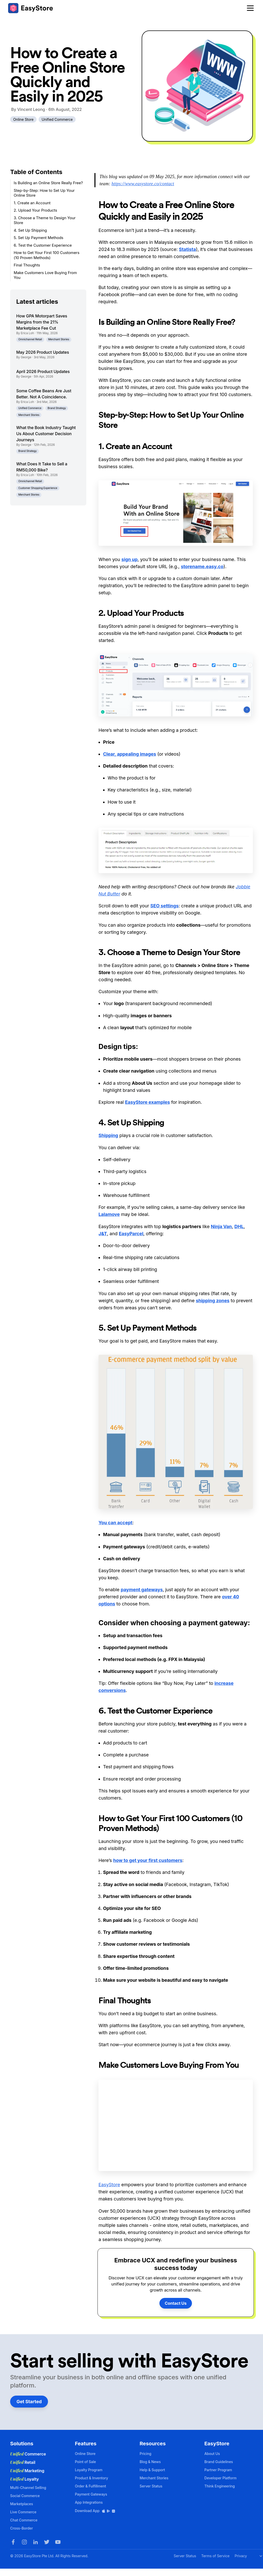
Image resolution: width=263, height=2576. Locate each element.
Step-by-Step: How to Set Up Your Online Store (44, 193)
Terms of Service (215, 2556)
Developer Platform (220, 2478)
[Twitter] (47, 2542)
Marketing (27, 2470)
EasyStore (109, 2184)
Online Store (23, 119)
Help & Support (152, 2470)
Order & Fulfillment (90, 2486)
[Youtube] (58, 2542)
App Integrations (89, 2502)
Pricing (145, 2453)
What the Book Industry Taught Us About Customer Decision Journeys (46, 433)
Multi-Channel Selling (28, 2487)
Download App (95, 2511)
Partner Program (218, 2470)
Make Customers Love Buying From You (45, 275)
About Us (212, 2453)
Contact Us (176, 2303)
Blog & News (150, 2462)
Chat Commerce (23, 2520)
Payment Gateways (91, 2494)
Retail (22, 2462)
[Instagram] (24, 2542)
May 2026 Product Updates (42, 352)
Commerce (28, 2453)
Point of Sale (85, 2462)
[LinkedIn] (35, 2542)
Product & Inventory (91, 2478)
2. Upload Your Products (35, 210)
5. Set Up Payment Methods (38, 237)
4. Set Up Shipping (30, 230)
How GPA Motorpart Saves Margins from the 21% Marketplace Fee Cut (41, 322)
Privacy (241, 2556)
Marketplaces (21, 2504)
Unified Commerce (57, 119)
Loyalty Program (88, 2470)
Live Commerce (23, 2512)
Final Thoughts (27, 265)
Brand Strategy (57, 408)
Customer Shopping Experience (37, 488)
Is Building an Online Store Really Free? (48, 182)
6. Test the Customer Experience (43, 245)
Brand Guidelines (218, 2462)
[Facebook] (13, 2542)
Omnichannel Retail (30, 339)
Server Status (151, 2486)
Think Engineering (219, 2486)
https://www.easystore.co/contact (142, 183)
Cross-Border (21, 2528)
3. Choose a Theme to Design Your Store (45, 220)
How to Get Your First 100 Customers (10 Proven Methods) (46, 255)
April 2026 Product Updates (43, 371)
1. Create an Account (32, 202)
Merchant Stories (58, 339)
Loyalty (24, 2479)
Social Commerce (25, 2496)
